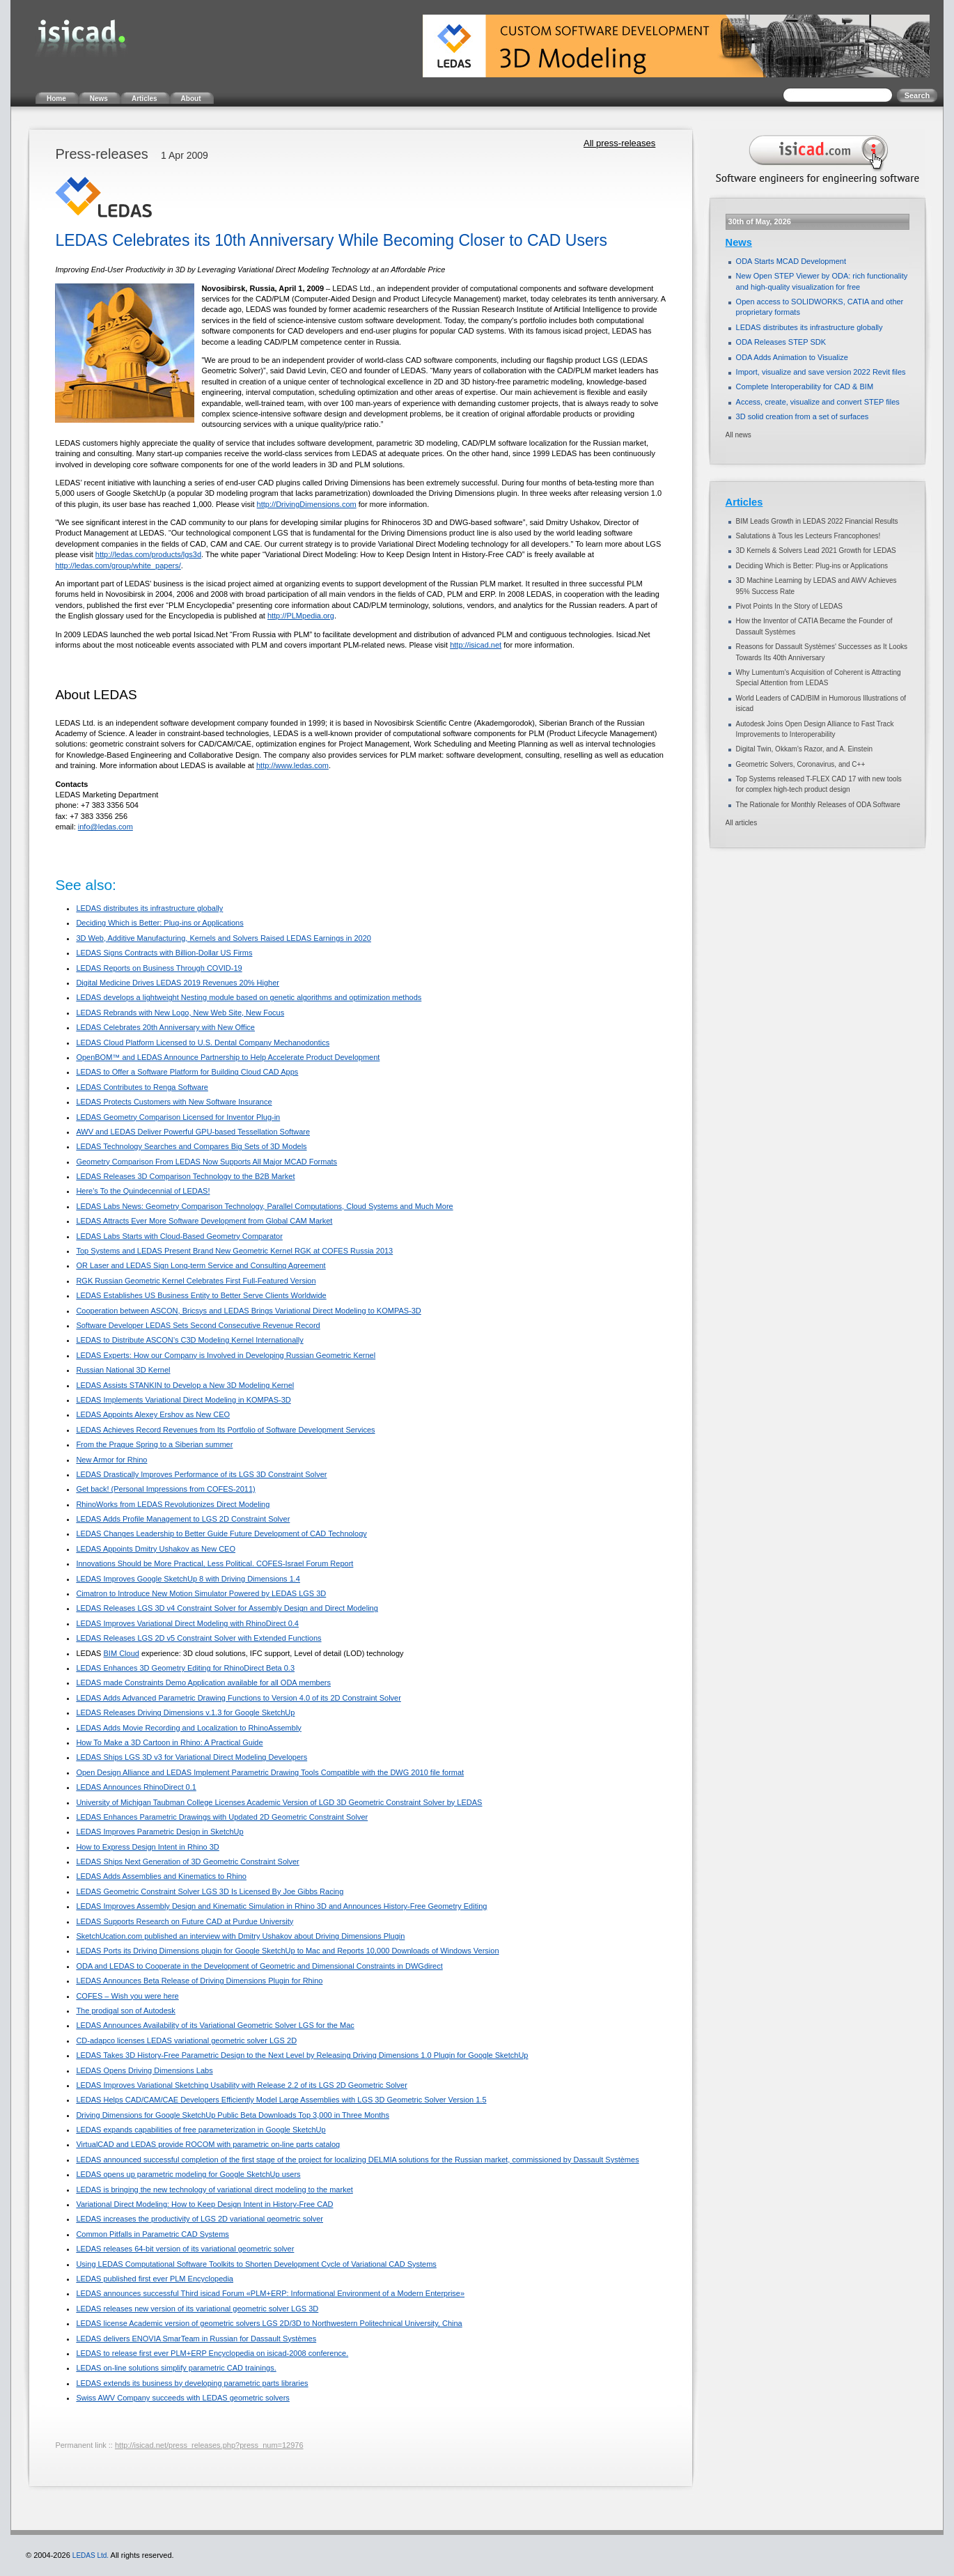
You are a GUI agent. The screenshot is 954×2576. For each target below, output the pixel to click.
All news (738, 435)
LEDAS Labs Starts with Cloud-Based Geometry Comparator (179, 1236)
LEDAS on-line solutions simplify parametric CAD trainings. (176, 2368)
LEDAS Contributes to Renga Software (142, 1087)
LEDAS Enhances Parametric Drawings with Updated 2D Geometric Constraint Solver (222, 1817)
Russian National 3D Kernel (123, 1370)
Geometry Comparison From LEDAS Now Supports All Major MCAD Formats (206, 1161)
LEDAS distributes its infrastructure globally (149, 908)
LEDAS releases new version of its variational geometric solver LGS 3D (197, 2308)
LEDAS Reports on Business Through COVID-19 (159, 968)
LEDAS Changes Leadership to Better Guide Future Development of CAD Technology (221, 1533)
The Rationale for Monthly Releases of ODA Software (818, 805)
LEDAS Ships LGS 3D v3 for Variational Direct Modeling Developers (191, 1757)
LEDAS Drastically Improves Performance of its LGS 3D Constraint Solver (201, 1474)
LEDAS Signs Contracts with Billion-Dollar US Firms (164, 953)
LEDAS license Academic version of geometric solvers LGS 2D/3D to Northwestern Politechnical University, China (269, 2323)
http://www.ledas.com (292, 765)
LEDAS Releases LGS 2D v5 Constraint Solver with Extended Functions (198, 1638)
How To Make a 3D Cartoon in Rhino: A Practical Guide (169, 1742)
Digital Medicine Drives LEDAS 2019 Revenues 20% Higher (177, 982)
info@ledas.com (105, 826)
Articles (744, 502)
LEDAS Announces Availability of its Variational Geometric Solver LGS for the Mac (215, 2025)
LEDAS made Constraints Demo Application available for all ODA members (203, 1682)
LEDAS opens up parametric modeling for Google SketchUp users (188, 2174)
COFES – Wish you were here (127, 1996)
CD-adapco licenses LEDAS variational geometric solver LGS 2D (186, 2040)
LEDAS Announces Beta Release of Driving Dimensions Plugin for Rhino (199, 1980)
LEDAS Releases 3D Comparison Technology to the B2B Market (185, 1176)
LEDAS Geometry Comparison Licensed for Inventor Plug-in (178, 1117)
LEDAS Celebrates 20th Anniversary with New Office (165, 1027)
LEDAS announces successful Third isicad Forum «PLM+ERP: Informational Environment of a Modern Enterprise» (270, 2293)
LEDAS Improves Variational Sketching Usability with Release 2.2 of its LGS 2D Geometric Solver (241, 2085)
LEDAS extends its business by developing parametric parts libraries (192, 2383)
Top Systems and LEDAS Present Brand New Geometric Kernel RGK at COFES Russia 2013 (234, 1251)
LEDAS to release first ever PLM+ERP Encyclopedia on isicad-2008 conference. (212, 2353)
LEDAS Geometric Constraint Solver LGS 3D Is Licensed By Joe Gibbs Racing (209, 1891)
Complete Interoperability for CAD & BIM (804, 386)
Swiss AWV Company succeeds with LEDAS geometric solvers (182, 2398)
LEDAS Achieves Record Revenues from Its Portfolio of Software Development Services (225, 1430)
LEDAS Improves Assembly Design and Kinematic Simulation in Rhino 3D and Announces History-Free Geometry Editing (281, 1906)
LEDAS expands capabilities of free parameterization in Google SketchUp (200, 2129)
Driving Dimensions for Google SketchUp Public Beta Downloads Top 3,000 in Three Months (232, 2115)
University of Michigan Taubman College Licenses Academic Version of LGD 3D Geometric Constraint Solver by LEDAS (279, 1802)
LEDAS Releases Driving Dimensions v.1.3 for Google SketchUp (185, 1712)
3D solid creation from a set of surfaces (802, 416)
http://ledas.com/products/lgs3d (148, 554)
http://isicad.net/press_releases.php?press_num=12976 (209, 2445)
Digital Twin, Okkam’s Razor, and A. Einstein (804, 749)
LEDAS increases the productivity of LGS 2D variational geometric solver (199, 2219)
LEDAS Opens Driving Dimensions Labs (144, 2070)
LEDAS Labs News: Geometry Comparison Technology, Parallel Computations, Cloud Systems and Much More (264, 1206)
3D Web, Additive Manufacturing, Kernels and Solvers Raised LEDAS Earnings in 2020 (223, 938)
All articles (742, 823)
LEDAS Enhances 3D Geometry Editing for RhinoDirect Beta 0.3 (185, 1668)
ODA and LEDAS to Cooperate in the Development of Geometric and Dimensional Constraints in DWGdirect (259, 1966)
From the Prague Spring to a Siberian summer (154, 1444)
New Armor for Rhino (111, 1459)
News (739, 242)
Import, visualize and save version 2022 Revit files (821, 372)
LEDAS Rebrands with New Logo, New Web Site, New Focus (180, 1012)
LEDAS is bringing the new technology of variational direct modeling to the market (214, 2189)
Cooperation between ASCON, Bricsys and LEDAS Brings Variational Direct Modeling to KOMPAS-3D (248, 1310)
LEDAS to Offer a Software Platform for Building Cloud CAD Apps (187, 1072)
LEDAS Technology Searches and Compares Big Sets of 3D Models (191, 1146)
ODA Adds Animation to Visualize (792, 357)
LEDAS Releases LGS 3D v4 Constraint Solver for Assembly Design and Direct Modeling (226, 1608)
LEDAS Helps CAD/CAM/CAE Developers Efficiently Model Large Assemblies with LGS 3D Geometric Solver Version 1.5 (281, 2099)
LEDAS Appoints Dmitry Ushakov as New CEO (155, 1549)
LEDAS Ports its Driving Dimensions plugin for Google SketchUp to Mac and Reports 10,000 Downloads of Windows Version (287, 1950)
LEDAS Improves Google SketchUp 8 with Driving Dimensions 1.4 (188, 1579)
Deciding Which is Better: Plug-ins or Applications (159, 923)
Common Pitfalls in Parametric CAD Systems (152, 2234)
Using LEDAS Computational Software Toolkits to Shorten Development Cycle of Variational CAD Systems (256, 2264)
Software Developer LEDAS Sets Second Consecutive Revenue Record (198, 1325)
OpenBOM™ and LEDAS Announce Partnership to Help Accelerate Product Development (228, 1057)
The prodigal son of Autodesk (125, 2010)
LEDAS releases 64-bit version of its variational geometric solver (185, 2249)
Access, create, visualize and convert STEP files (818, 402)
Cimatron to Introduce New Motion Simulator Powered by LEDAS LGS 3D (201, 1593)
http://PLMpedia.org (300, 615)
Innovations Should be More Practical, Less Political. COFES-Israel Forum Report (214, 1563)
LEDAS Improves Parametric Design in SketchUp (159, 1831)
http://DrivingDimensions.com (307, 504)
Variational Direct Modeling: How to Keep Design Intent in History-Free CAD (204, 2204)
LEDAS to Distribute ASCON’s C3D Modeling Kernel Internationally (189, 1340)
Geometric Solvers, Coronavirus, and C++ (801, 764)
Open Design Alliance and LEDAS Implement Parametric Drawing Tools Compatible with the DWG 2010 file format (270, 1772)
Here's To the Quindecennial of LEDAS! (143, 1191)
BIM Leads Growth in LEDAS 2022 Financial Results (817, 521)
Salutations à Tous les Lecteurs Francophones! (808, 536)
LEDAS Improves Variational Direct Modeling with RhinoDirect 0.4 (187, 1623)
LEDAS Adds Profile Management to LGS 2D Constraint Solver (183, 1519)
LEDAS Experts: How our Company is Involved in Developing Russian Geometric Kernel (225, 1355)
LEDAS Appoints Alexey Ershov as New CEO (153, 1414)
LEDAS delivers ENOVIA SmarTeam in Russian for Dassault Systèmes (196, 2338)
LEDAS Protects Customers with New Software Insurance (174, 1102)
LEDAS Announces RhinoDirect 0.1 (136, 1787)
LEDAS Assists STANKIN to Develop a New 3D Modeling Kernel (185, 1385)
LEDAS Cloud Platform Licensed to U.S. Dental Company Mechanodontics (202, 1042)
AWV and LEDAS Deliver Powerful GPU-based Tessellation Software (193, 1131)
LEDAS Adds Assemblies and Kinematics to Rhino (161, 1876)
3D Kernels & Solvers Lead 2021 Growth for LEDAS (816, 550)
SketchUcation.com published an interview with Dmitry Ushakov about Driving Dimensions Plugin (240, 1936)
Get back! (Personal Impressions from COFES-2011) (165, 1489)
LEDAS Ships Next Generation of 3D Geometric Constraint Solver (187, 1861)
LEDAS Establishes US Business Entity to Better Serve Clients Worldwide (201, 1295)
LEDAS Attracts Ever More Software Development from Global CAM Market (204, 1221)
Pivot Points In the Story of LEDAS (789, 606)
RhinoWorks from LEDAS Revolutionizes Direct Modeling (172, 1504)
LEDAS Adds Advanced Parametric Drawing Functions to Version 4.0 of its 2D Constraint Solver (238, 1698)
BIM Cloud (121, 1653)
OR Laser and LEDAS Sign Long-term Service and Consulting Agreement (200, 1265)
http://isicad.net (475, 645)
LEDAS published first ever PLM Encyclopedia (154, 2278)
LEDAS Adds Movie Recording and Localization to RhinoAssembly (188, 1728)
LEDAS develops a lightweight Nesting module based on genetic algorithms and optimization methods (248, 997)
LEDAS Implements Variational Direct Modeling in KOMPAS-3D (183, 1400)
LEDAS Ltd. (90, 2555)
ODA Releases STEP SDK (781, 342)
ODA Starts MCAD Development (791, 261)
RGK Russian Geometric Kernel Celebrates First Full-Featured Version (195, 1281)
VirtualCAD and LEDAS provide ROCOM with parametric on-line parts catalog (208, 2144)
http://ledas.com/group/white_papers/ (117, 565)
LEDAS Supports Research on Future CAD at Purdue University (184, 1921)
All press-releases (619, 143)
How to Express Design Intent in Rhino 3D (147, 1847)
